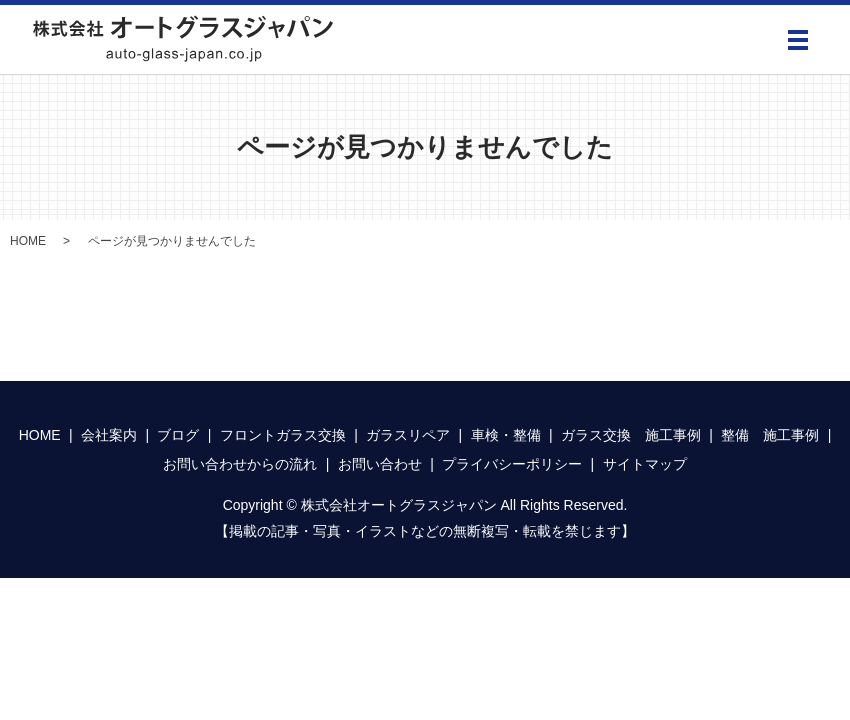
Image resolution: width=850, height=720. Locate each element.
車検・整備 (506, 435)
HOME (28, 241)
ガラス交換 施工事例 (631, 435)
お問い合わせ (380, 464)
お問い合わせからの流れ (240, 464)
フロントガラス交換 (283, 435)
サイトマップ (645, 464)
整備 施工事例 (770, 435)
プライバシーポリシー (512, 464)
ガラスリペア (408, 435)
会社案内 (109, 435)
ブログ (178, 435)
